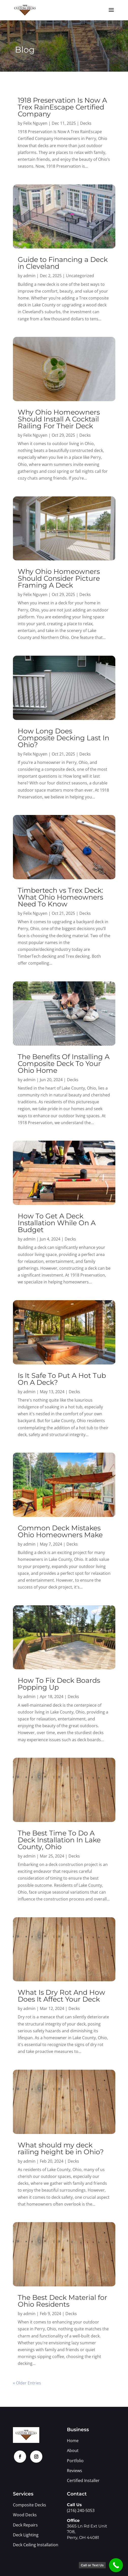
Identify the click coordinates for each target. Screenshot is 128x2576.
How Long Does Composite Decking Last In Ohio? (63, 738)
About (73, 2450)
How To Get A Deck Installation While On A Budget (57, 1223)
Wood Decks (25, 2515)
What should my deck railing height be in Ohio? (61, 2148)
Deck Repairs (25, 2525)
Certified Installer (83, 2480)
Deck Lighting (26, 2535)
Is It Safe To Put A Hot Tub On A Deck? (62, 1379)
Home (73, 2440)
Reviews (74, 2470)
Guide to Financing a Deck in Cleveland (63, 263)
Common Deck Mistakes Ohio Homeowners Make (60, 1531)
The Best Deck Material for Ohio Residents (62, 2300)
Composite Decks (29, 2505)
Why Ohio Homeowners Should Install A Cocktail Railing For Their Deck (59, 419)
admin (29, 275)
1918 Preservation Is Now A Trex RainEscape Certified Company (62, 107)
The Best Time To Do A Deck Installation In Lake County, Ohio (59, 1840)
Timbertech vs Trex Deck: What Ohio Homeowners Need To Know (60, 897)
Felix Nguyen (35, 123)
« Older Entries (27, 2383)
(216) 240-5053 (81, 2510)
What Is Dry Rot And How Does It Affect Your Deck (61, 1995)
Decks (86, 123)
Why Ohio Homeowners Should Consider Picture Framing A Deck (59, 578)
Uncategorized (80, 275)
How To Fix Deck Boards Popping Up (59, 1683)
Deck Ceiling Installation (35, 2545)
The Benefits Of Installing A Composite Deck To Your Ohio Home (63, 1064)
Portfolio (75, 2460)
